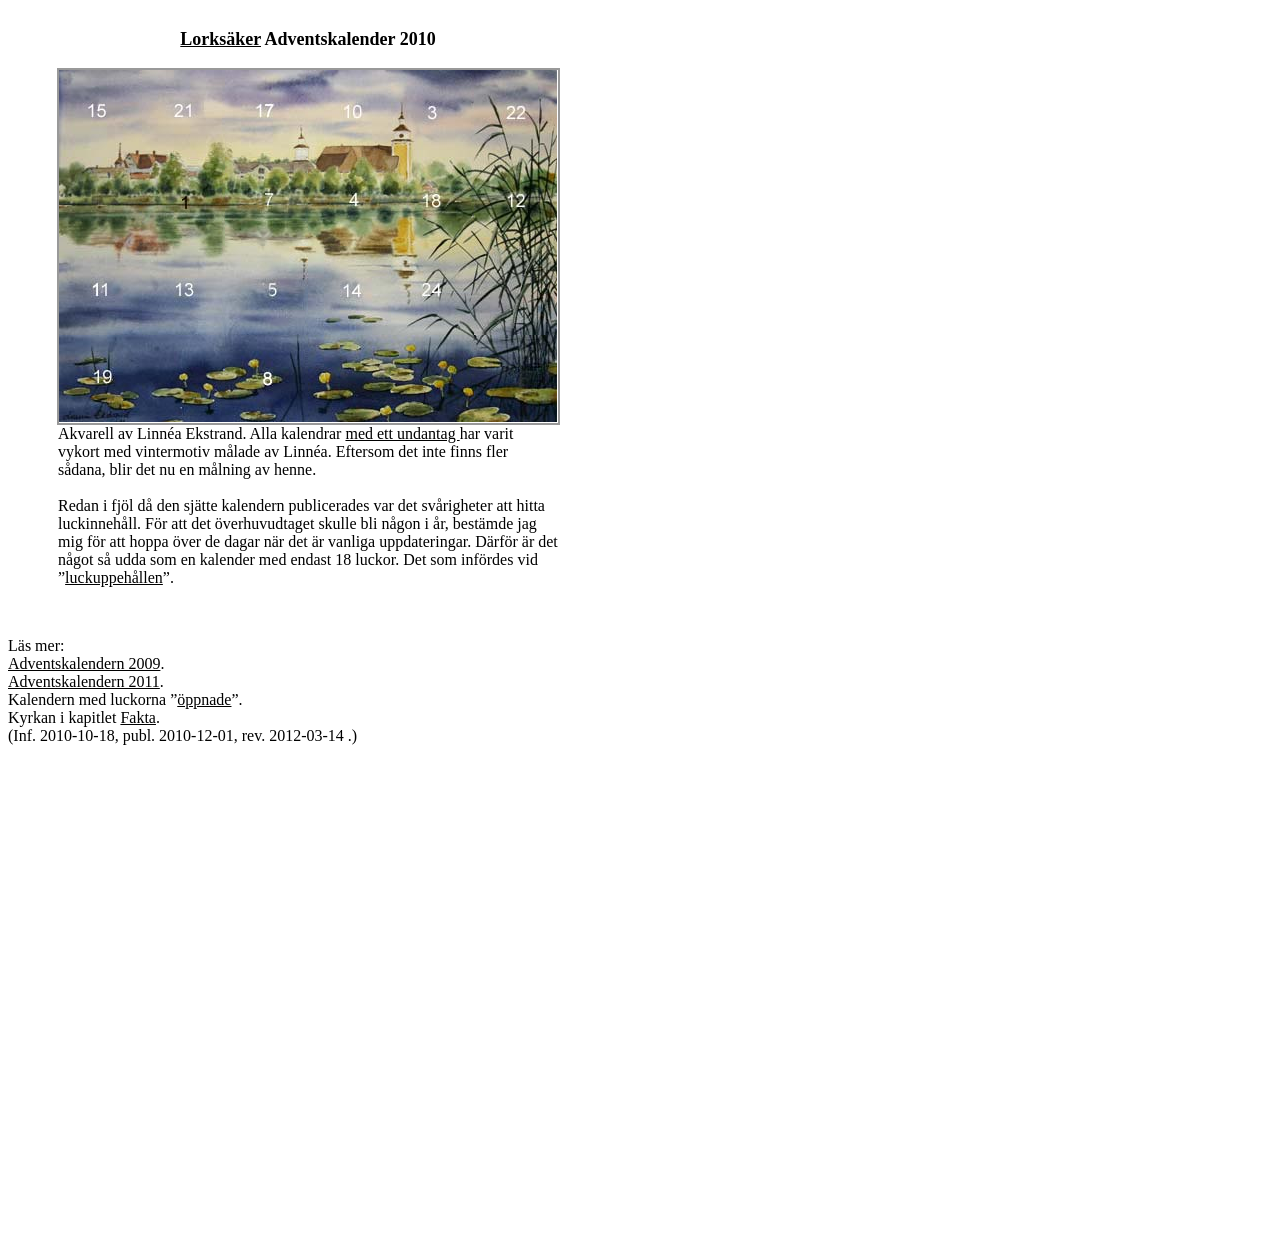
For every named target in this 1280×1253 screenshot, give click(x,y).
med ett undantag (402, 433)
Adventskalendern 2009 (84, 663)
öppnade (204, 699)
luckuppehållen (114, 577)
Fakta (138, 717)
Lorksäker (220, 39)
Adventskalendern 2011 (84, 681)
